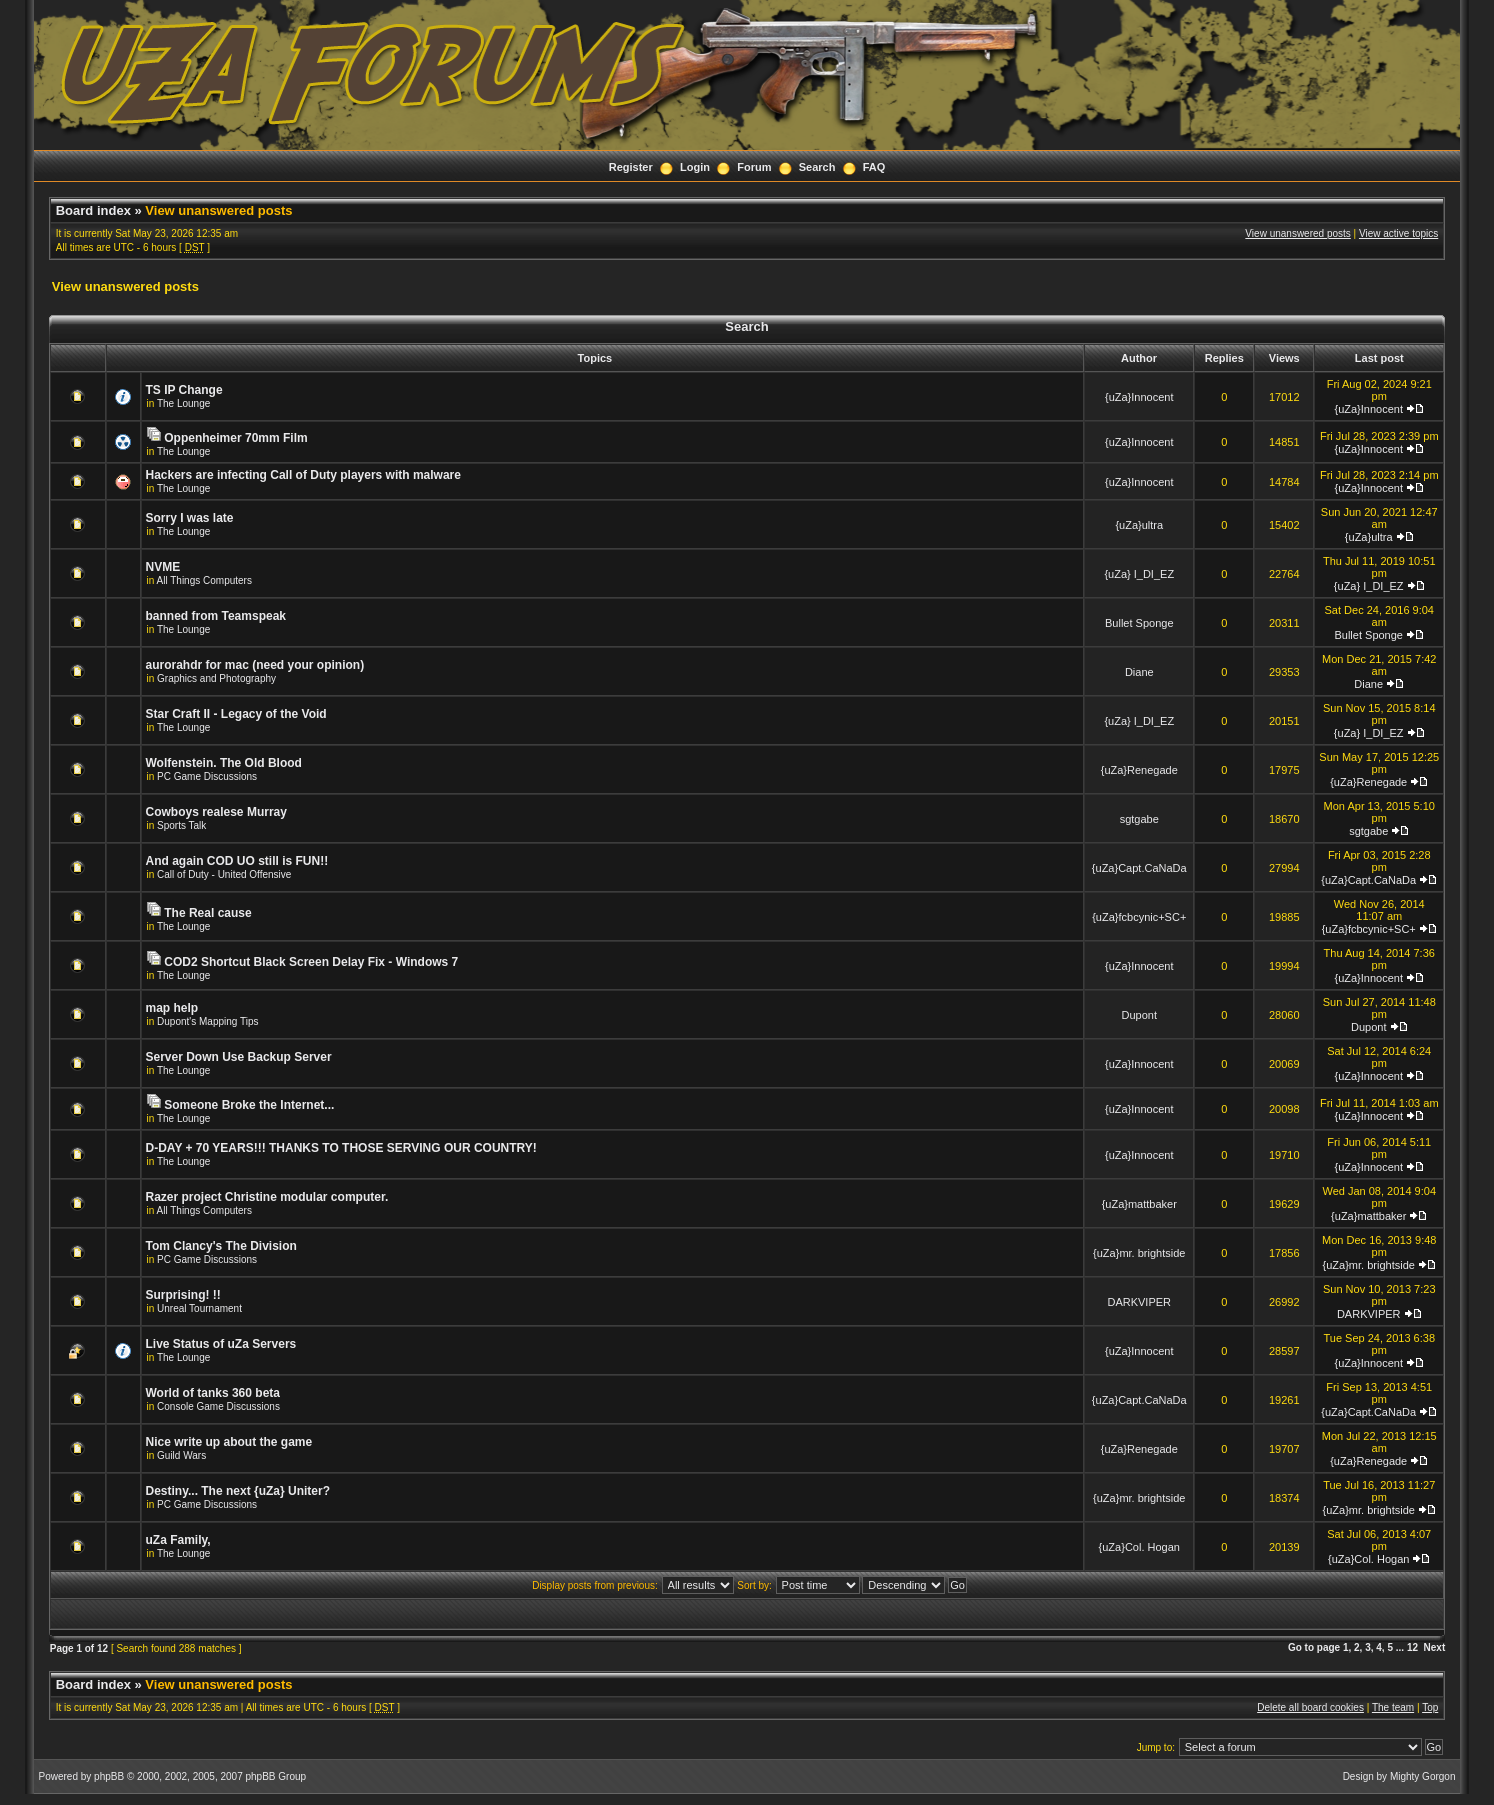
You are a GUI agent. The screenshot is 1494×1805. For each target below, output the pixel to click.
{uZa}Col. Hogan (1139, 1547)
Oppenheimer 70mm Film (235, 438)
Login (695, 167)
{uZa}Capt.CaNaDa (1139, 868)
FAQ (874, 167)
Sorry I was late (190, 518)
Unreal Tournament (199, 1308)
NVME (163, 567)
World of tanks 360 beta (213, 1393)
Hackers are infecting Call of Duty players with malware (303, 475)
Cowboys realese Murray (216, 812)
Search (817, 167)
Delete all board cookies (1310, 1707)
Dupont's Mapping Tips (207, 1021)
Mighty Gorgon (1423, 1776)
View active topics (1398, 233)
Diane (1139, 672)
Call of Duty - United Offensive (224, 874)
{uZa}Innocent (1139, 397)
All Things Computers (204, 580)
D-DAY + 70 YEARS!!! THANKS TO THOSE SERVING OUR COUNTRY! (341, 1148)
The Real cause (207, 913)
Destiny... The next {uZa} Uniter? (238, 1491)
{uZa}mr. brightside (1139, 1253)
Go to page (1314, 1647)
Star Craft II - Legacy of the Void (236, 714)
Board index (93, 210)
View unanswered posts (218, 210)
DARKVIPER (1139, 1302)
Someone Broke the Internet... (249, 1105)
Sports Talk (181, 825)
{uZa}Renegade (1139, 770)
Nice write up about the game (229, 1442)
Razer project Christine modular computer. (267, 1197)
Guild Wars (181, 1455)
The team (1393, 1707)
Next (1435, 1647)
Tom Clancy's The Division (221, 1246)
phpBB (109, 1776)
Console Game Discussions (218, 1406)
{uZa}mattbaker (1139, 1204)
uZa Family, (178, 1540)
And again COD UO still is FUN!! (237, 861)
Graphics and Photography (216, 678)
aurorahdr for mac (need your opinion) (255, 665)
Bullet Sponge (1139, 623)
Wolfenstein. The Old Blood (224, 763)
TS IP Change (184, 390)
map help (172, 1008)
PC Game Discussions (207, 776)
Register (631, 167)
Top (1430, 1707)
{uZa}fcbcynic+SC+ (1139, 917)
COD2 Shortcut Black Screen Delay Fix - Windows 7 (311, 962)
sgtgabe (1139, 819)
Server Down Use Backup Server (239, 1057)
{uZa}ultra (1139, 525)
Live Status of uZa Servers (221, 1344)
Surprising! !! (183, 1295)
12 (1412, 1647)
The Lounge (183, 403)
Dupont (1139, 1015)
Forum (754, 167)
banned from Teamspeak (216, 616)
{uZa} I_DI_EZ (1139, 574)
